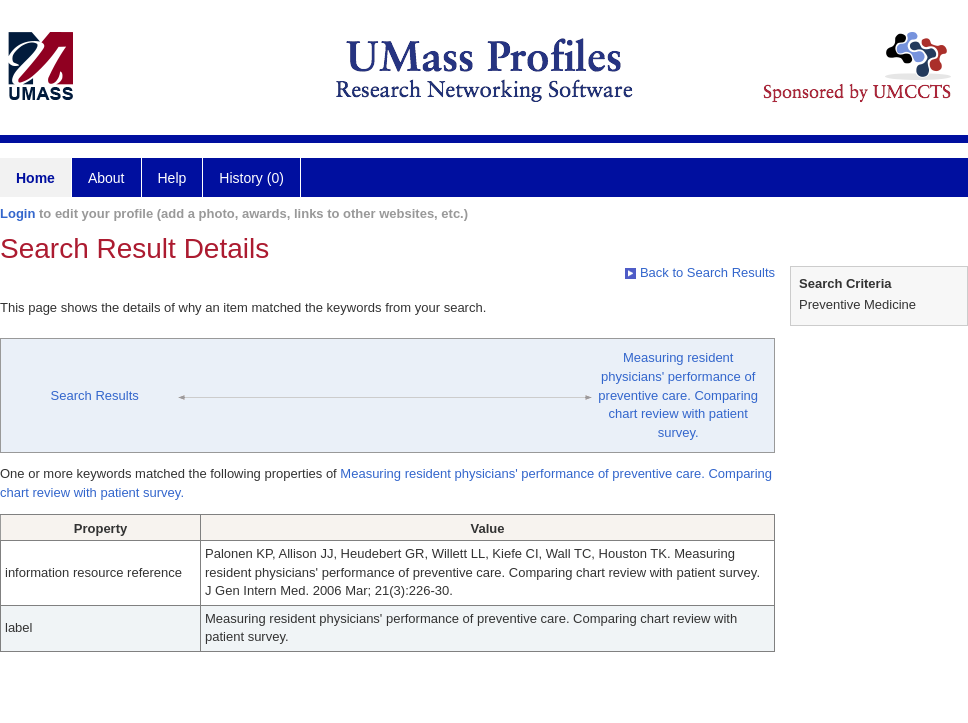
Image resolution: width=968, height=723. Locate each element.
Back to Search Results (700, 272)
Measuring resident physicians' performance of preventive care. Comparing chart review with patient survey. (678, 394)
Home (35, 178)
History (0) (251, 178)
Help (172, 178)
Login (17, 213)
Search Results (95, 395)
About (106, 178)
